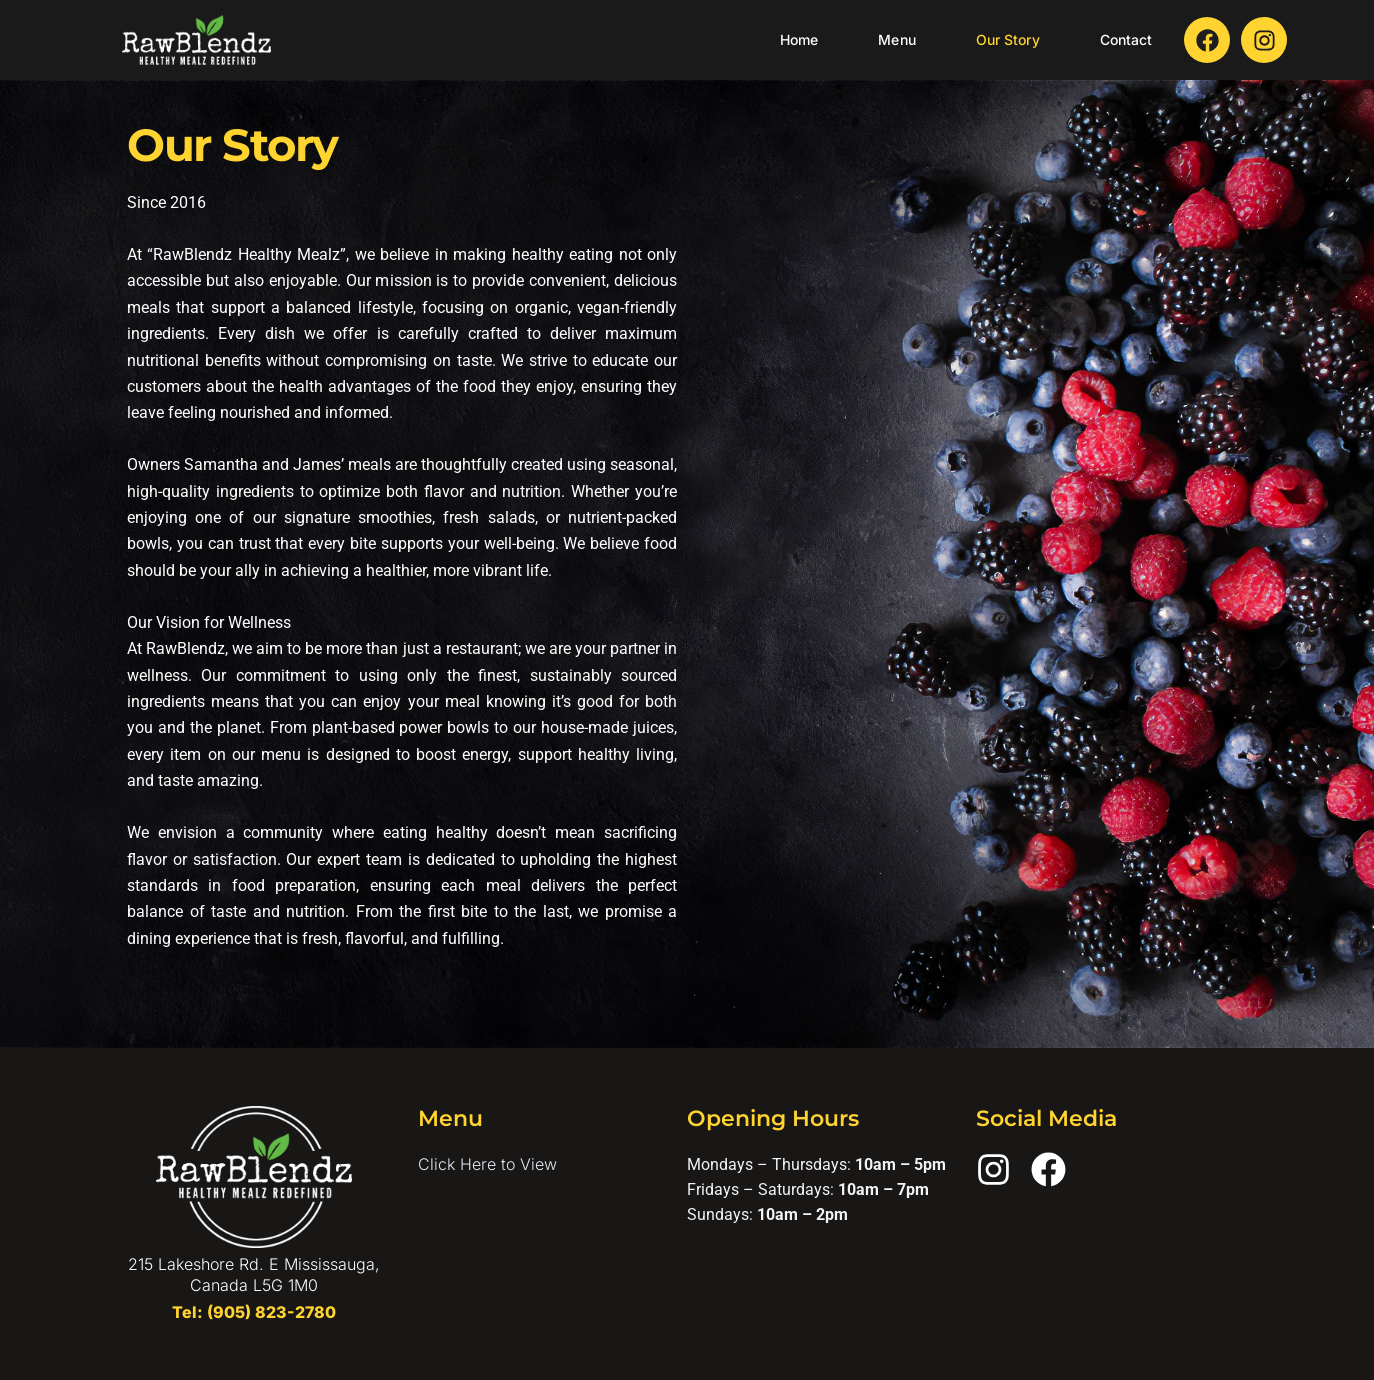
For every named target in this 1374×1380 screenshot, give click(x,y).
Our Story (1008, 39)
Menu (896, 39)
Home (799, 39)
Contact (1126, 39)
